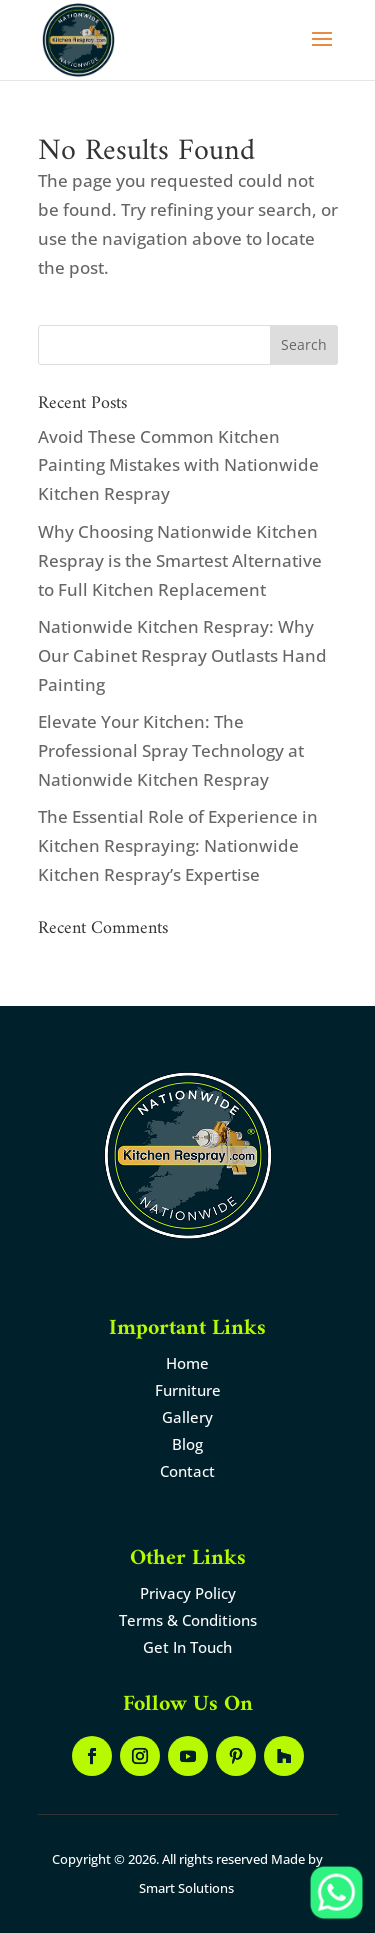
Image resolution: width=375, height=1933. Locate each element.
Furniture (188, 1390)
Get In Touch (187, 1647)
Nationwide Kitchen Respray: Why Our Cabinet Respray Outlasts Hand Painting (182, 655)
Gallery (187, 1417)
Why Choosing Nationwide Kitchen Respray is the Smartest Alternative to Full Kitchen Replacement (180, 560)
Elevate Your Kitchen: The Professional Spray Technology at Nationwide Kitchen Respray (171, 750)
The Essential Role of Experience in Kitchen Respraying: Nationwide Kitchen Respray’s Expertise (178, 845)
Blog (187, 1444)
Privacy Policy (188, 1593)
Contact (187, 1471)
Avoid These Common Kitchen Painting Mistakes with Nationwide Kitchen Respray (178, 465)
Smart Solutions (186, 1888)
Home (187, 1363)
